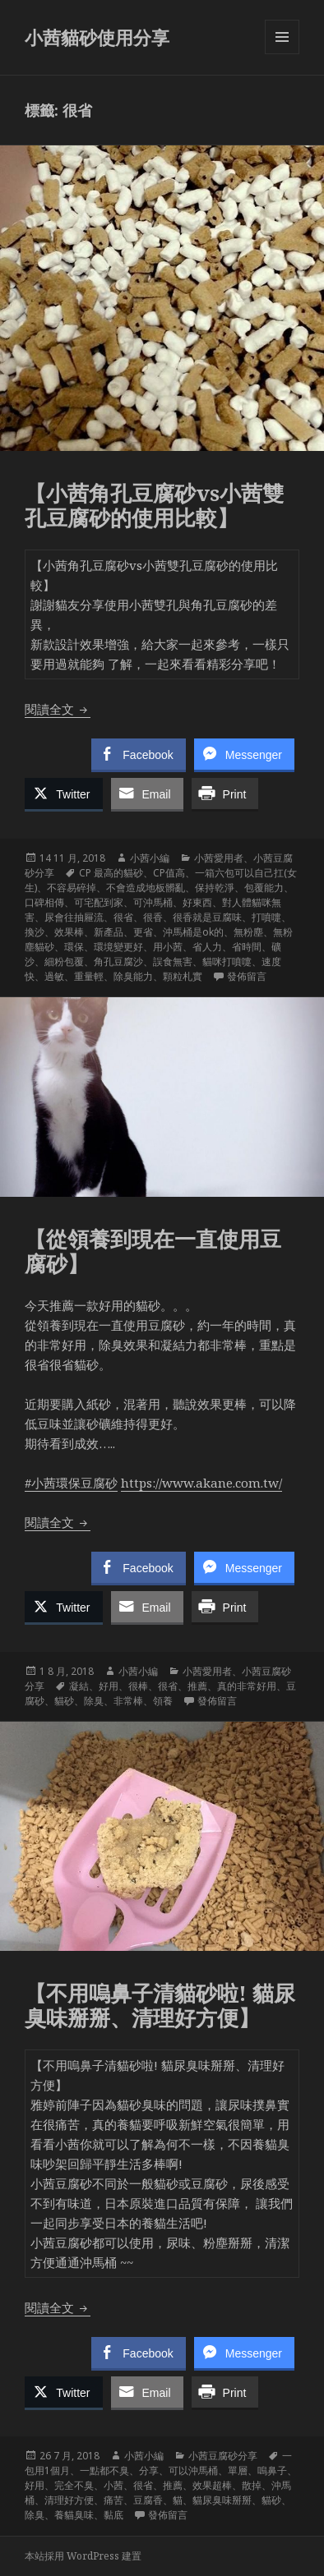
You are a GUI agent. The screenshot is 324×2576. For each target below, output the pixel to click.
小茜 (113, 2485)
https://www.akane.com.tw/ (201, 1482)
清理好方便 (69, 2500)
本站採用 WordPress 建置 (83, 2556)
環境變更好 (118, 947)
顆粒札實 (182, 976)
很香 (153, 917)
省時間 (247, 947)
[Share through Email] (147, 793)
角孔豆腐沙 (118, 961)
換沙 (34, 932)
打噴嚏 (266, 917)
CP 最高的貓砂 (111, 873)
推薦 (197, 1686)
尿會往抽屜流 (74, 917)
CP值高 (169, 873)
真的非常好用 (246, 1686)
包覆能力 (264, 888)
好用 (108, 1686)
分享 (149, 2470)
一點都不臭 (104, 2470)
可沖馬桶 (153, 902)
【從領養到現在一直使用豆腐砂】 (153, 1251)
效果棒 (69, 932)
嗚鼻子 (272, 2470)
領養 (163, 1701)
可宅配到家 (98, 902)
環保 (74, 947)
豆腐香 (148, 2500)
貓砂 (64, 1701)
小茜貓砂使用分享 (97, 37)
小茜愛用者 (218, 858)
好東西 (197, 902)
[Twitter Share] (63, 793)
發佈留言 (246, 976)
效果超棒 (212, 2485)
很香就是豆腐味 (207, 917)
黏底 (113, 2515)
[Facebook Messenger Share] (244, 754)
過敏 (54, 976)
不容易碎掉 (71, 888)
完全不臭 (74, 2485)
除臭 (94, 1701)
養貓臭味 (74, 2515)
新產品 (108, 932)
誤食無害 (172, 961)
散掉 (252, 2485)
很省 (123, 917)
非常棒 (128, 1701)
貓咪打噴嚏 (227, 961)
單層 (238, 2470)
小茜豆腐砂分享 (222, 2456)
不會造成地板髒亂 (145, 888)
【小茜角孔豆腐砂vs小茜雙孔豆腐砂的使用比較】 (154, 505)
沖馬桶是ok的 (193, 932)
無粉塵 (248, 932)
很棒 (138, 1686)
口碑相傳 (44, 902)
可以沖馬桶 (193, 2470)
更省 (143, 932)
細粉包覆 (64, 961)
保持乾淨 (214, 888)
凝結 (79, 1686)
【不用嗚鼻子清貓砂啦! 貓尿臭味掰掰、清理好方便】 (160, 2005)
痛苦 (113, 2500)
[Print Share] (225, 793)
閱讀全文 (57, 709)
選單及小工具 (282, 53)
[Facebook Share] (138, 754)
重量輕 (89, 976)
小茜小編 (149, 858)
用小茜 (168, 947)
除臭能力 (133, 976)
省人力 (207, 947)
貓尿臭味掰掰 (222, 2500)
